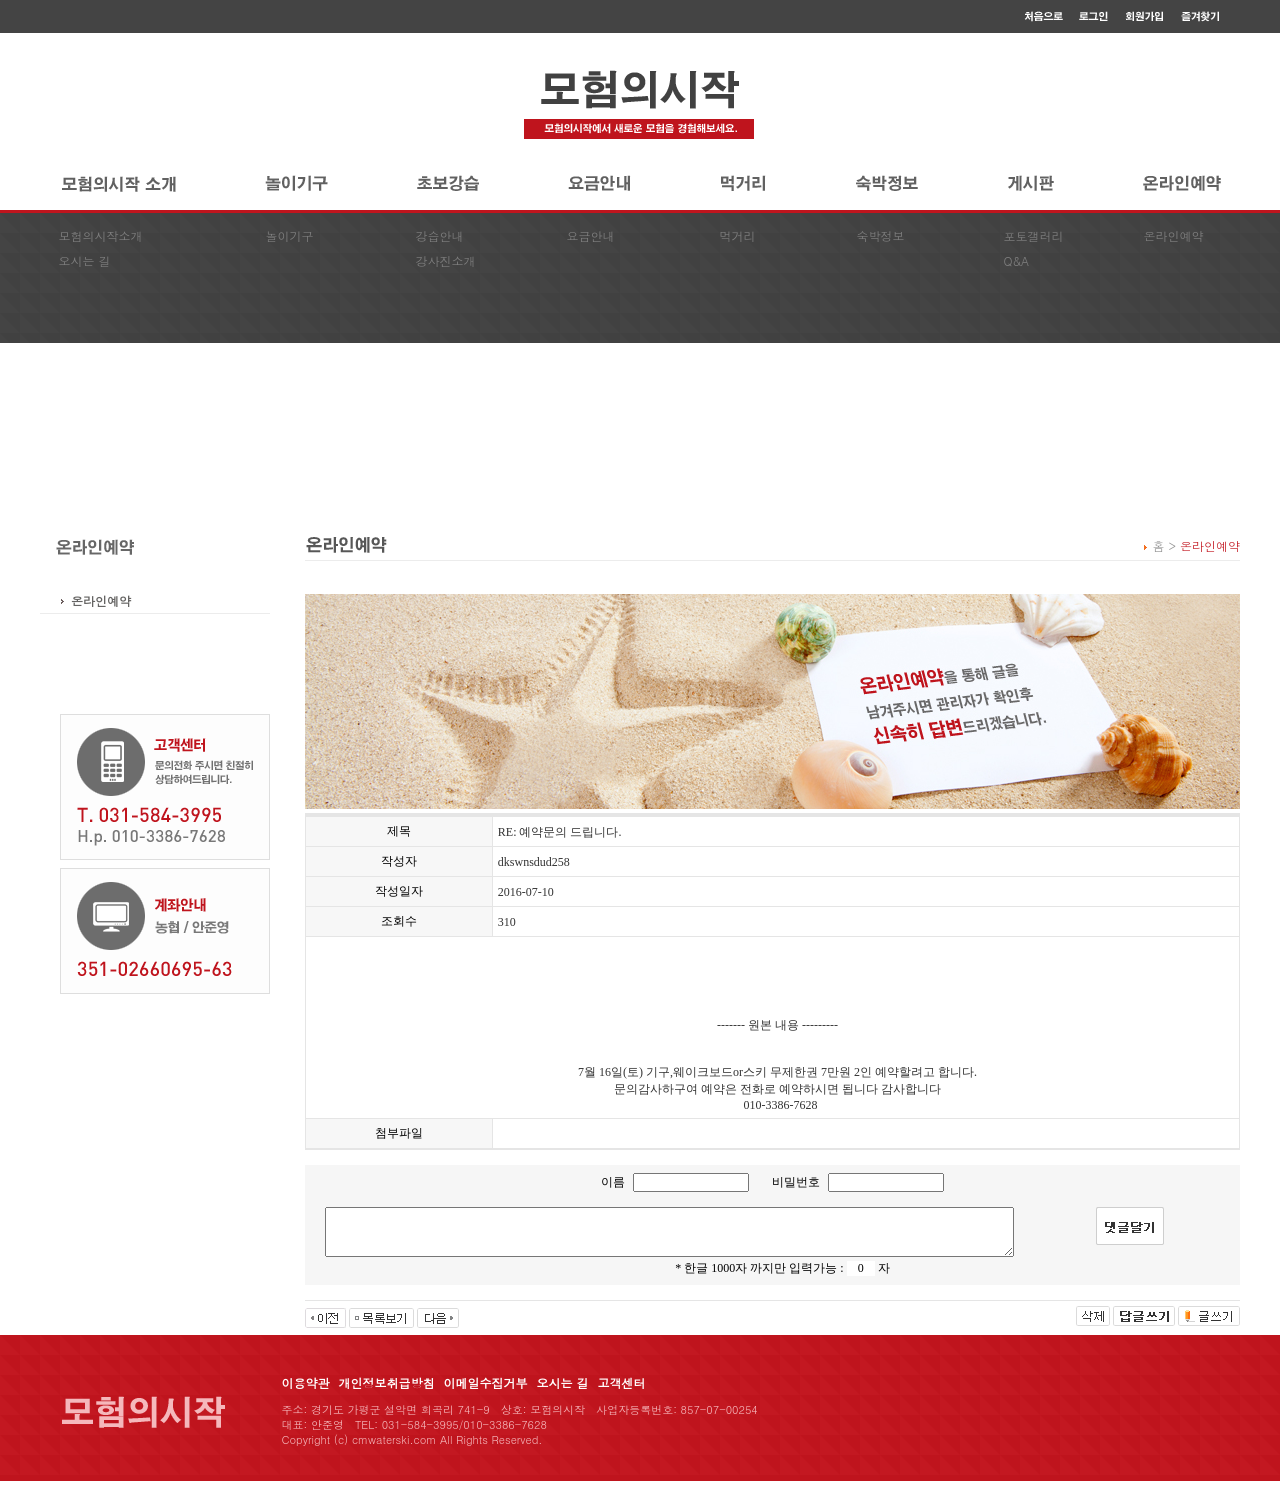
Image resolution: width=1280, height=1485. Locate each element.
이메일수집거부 (486, 1382)
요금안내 (591, 235)
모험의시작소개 (101, 235)
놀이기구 (290, 235)
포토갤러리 (1034, 235)
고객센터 (622, 1382)
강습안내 (440, 235)
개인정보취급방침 (387, 1382)
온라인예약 (1174, 235)
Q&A (1017, 260)
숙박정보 (881, 235)
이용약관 (306, 1382)
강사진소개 (446, 260)
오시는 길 (85, 260)
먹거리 (738, 235)
